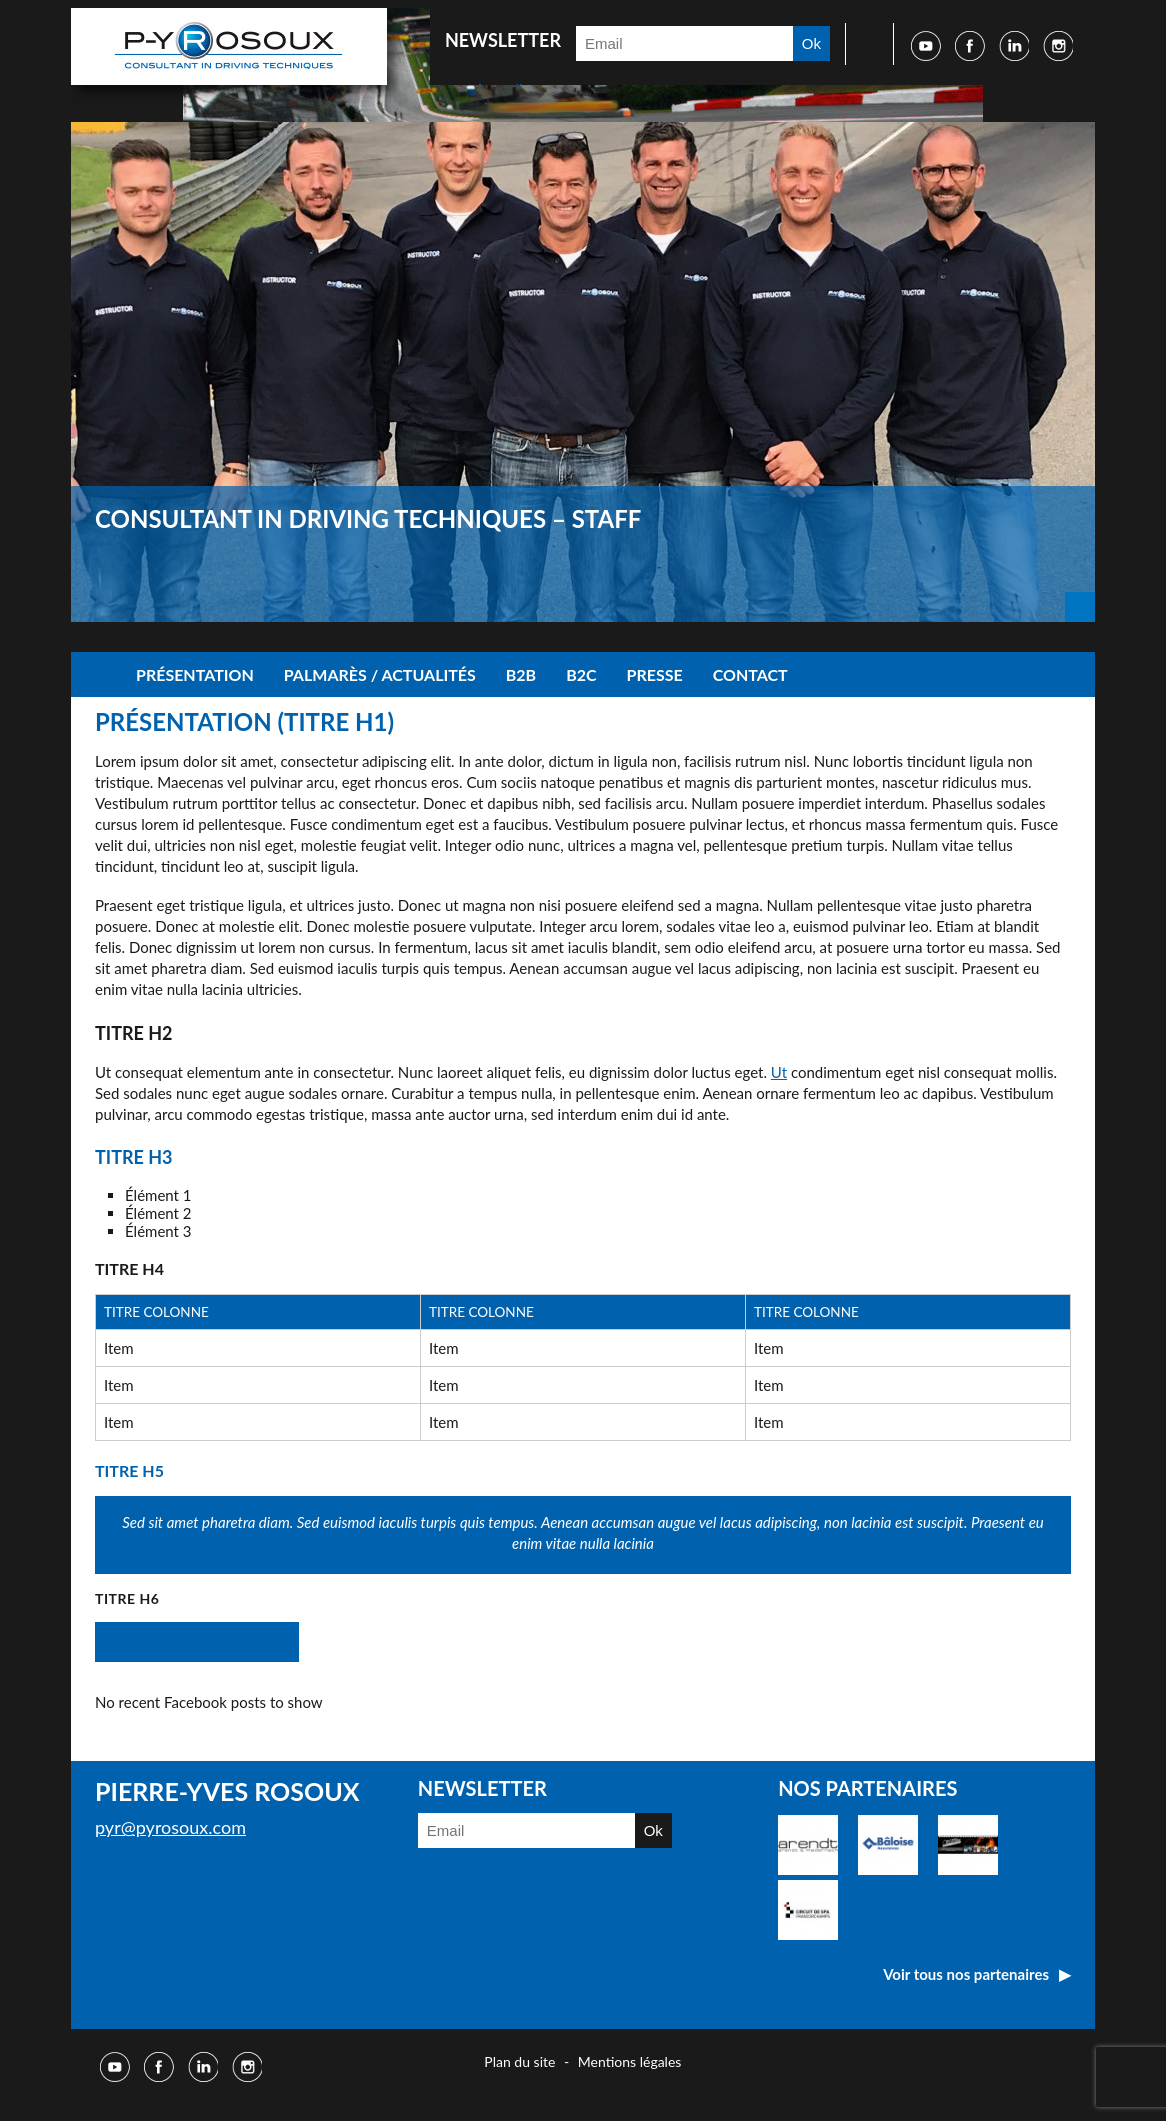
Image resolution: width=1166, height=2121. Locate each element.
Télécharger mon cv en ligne (197, 1642)
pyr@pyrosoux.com (170, 1827)
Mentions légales (630, 2061)
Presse (655, 674)
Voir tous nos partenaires (966, 1974)
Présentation (195, 674)
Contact (750, 674)
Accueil (96, 674)
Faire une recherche (863, 44)
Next (1080, 607)
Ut (779, 1072)
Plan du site (519, 2061)
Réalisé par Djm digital (1033, 2064)
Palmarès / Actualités (380, 674)
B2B (521, 674)
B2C (581, 674)
